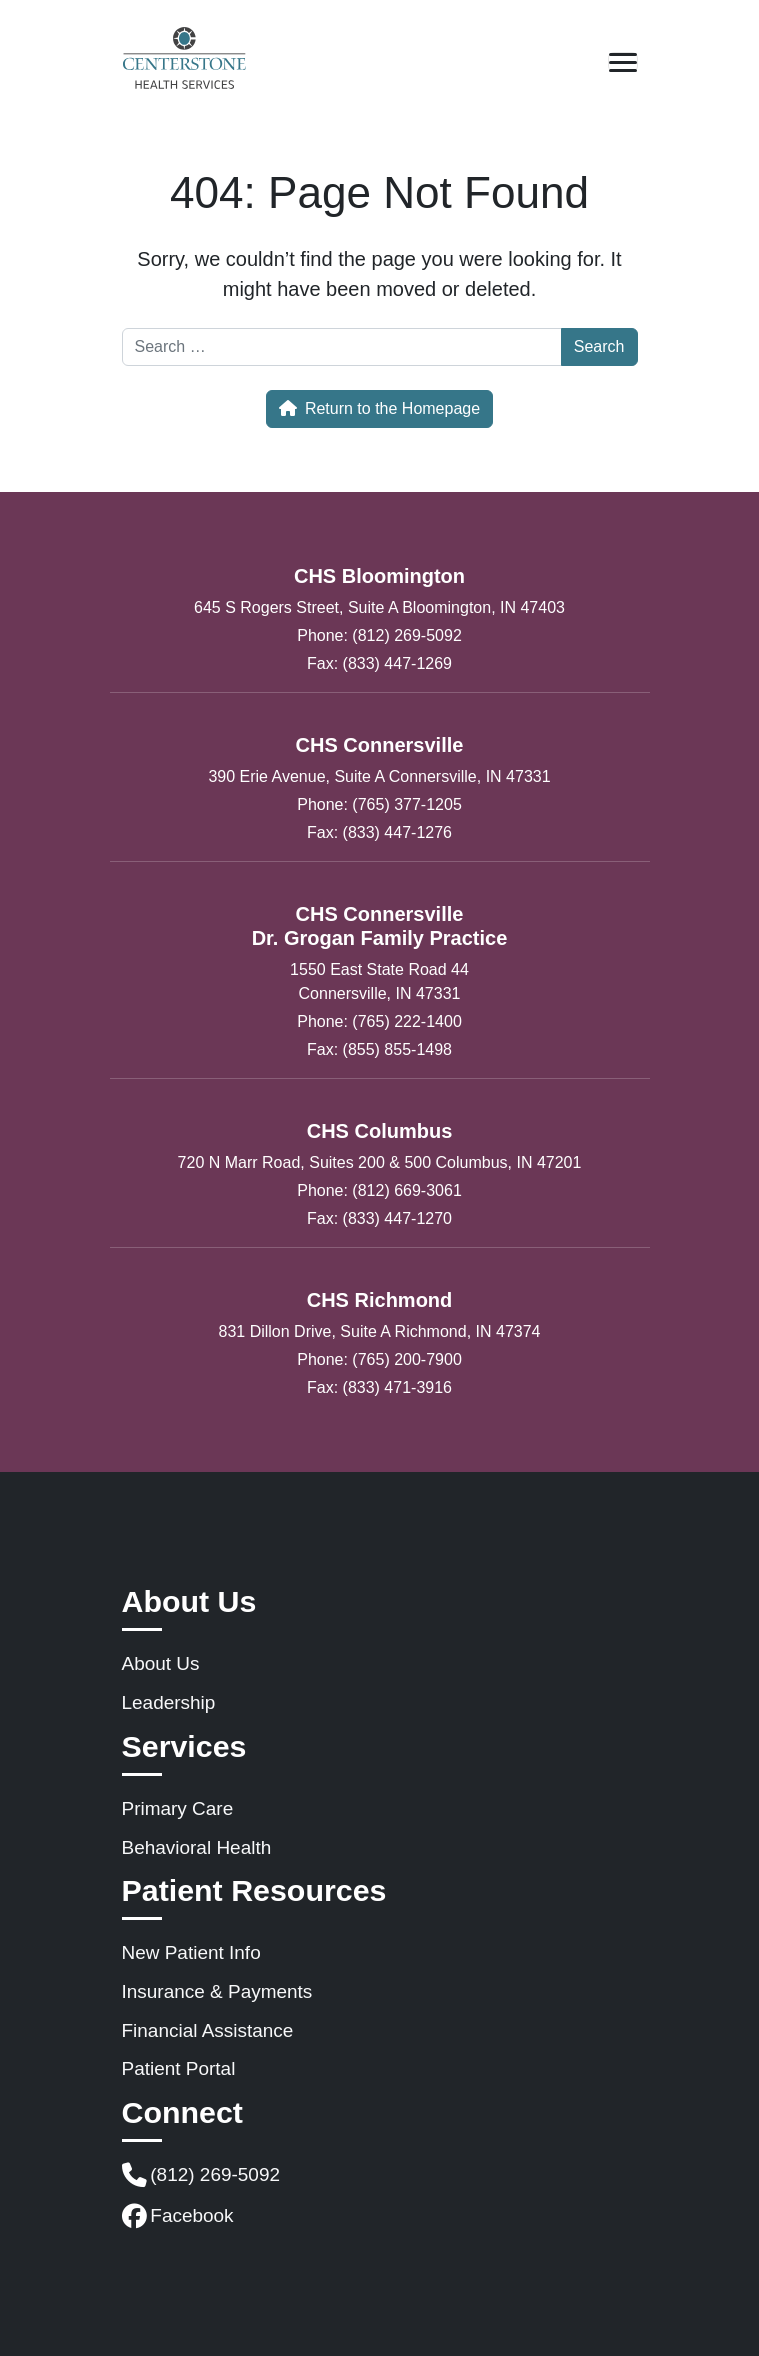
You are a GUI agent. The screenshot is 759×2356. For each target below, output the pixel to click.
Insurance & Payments (217, 1991)
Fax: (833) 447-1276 (379, 832)
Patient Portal (179, 2068)
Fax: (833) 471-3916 (379, 1387)
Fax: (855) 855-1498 (379, 1049)
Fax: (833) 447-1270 (379, 1218)
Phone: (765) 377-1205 (379, 804)
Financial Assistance (208, 2030)
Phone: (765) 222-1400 (379, 1021)
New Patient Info (191, 1952)
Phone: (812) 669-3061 (379, 1190)
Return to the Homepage (379, 408)
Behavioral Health (197, 1847)
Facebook (178, 2216)
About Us (161, 1663)
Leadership (169, 1702)
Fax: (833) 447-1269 (379, 663)
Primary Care (178, 1808)
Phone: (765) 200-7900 (379, 1359)
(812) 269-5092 (201, 2175)
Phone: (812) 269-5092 (379, 635)
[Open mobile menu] (623, 62)
